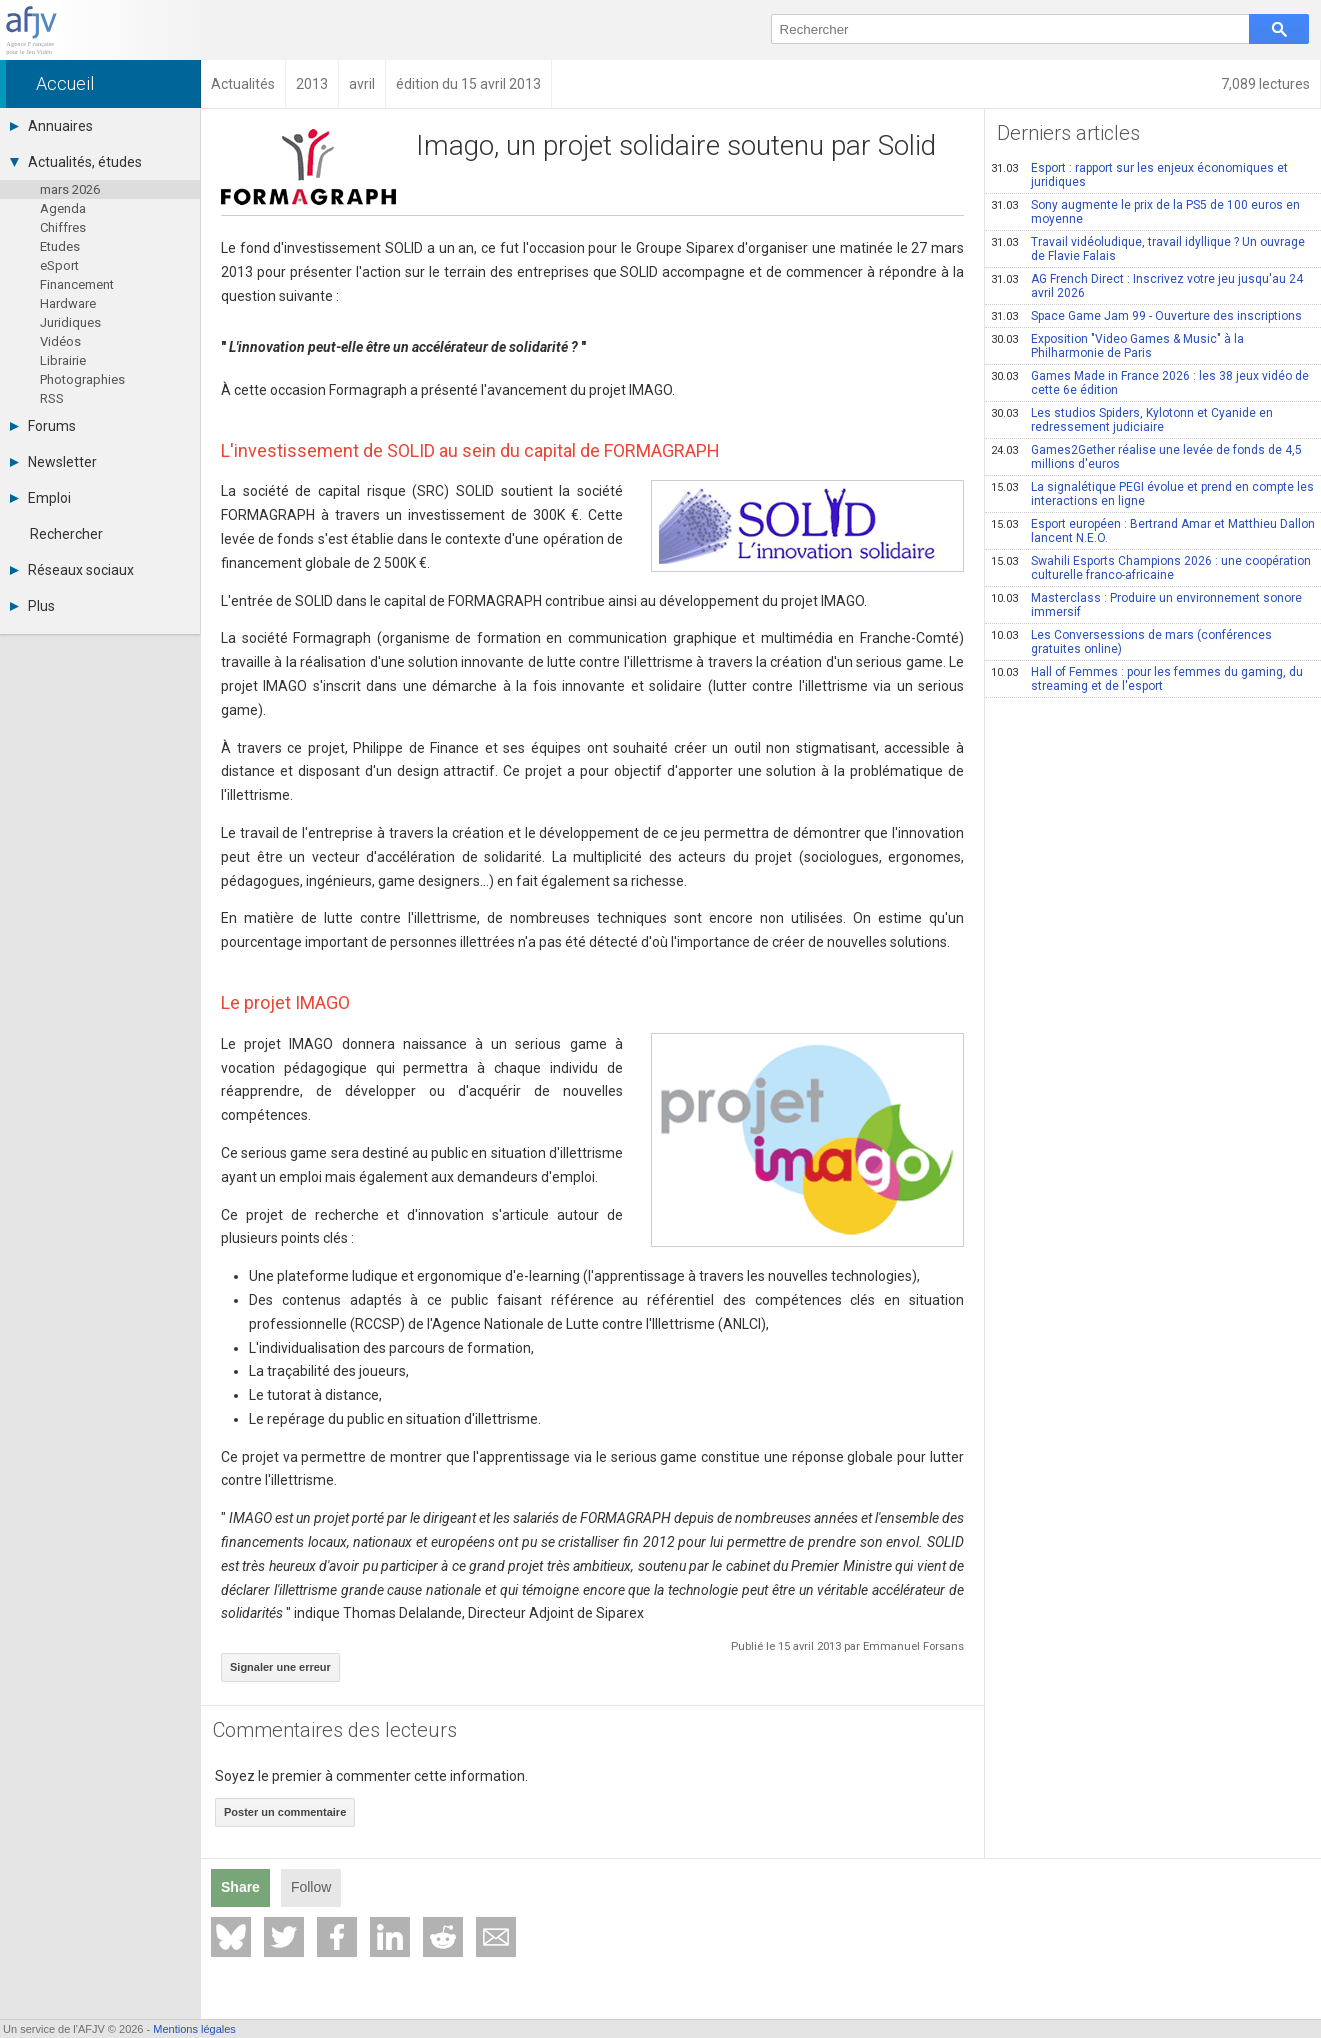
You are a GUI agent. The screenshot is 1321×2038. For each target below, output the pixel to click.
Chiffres (63, 227)
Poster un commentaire (285, 1812)
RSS (52, 398)
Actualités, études (76, 162)
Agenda (63, 208)
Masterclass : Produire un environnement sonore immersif (1146, 605)
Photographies (82, 379)
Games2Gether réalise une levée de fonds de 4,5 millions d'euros (1146, 457)
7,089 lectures (1265, 84)
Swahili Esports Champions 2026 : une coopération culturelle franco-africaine (1151, 568)
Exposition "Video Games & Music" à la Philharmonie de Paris (1117, 346)
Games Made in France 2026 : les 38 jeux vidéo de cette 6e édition (1150, 383)
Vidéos (60, 341)
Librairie (63, 360)
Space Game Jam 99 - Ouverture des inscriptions (1146, 316)
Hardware (68, 303)
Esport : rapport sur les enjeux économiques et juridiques (1139, 175)
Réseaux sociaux (72, 570)
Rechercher (66, 534)
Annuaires (51, 126)
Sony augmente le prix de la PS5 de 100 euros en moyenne (1145, 212)
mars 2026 (70, 189)
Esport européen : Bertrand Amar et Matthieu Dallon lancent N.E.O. (1153, 531)
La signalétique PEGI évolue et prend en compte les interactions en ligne (1152, 494)
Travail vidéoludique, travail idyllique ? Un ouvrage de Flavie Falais (1148, 249)
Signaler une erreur (280, 1667)
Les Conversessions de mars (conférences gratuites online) (1131, 642)
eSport (59, 265)
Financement (77, 284)
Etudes (60, 246)
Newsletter (53, 462)
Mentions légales (194, 2029)
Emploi (40, 498)
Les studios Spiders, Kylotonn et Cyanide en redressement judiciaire (1132, 420)
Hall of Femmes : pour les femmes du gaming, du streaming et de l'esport (1147, 679)
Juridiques (70, 322)
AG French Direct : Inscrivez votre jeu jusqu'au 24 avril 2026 (1147, 286)
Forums (43, 426)
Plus (32, 606)
